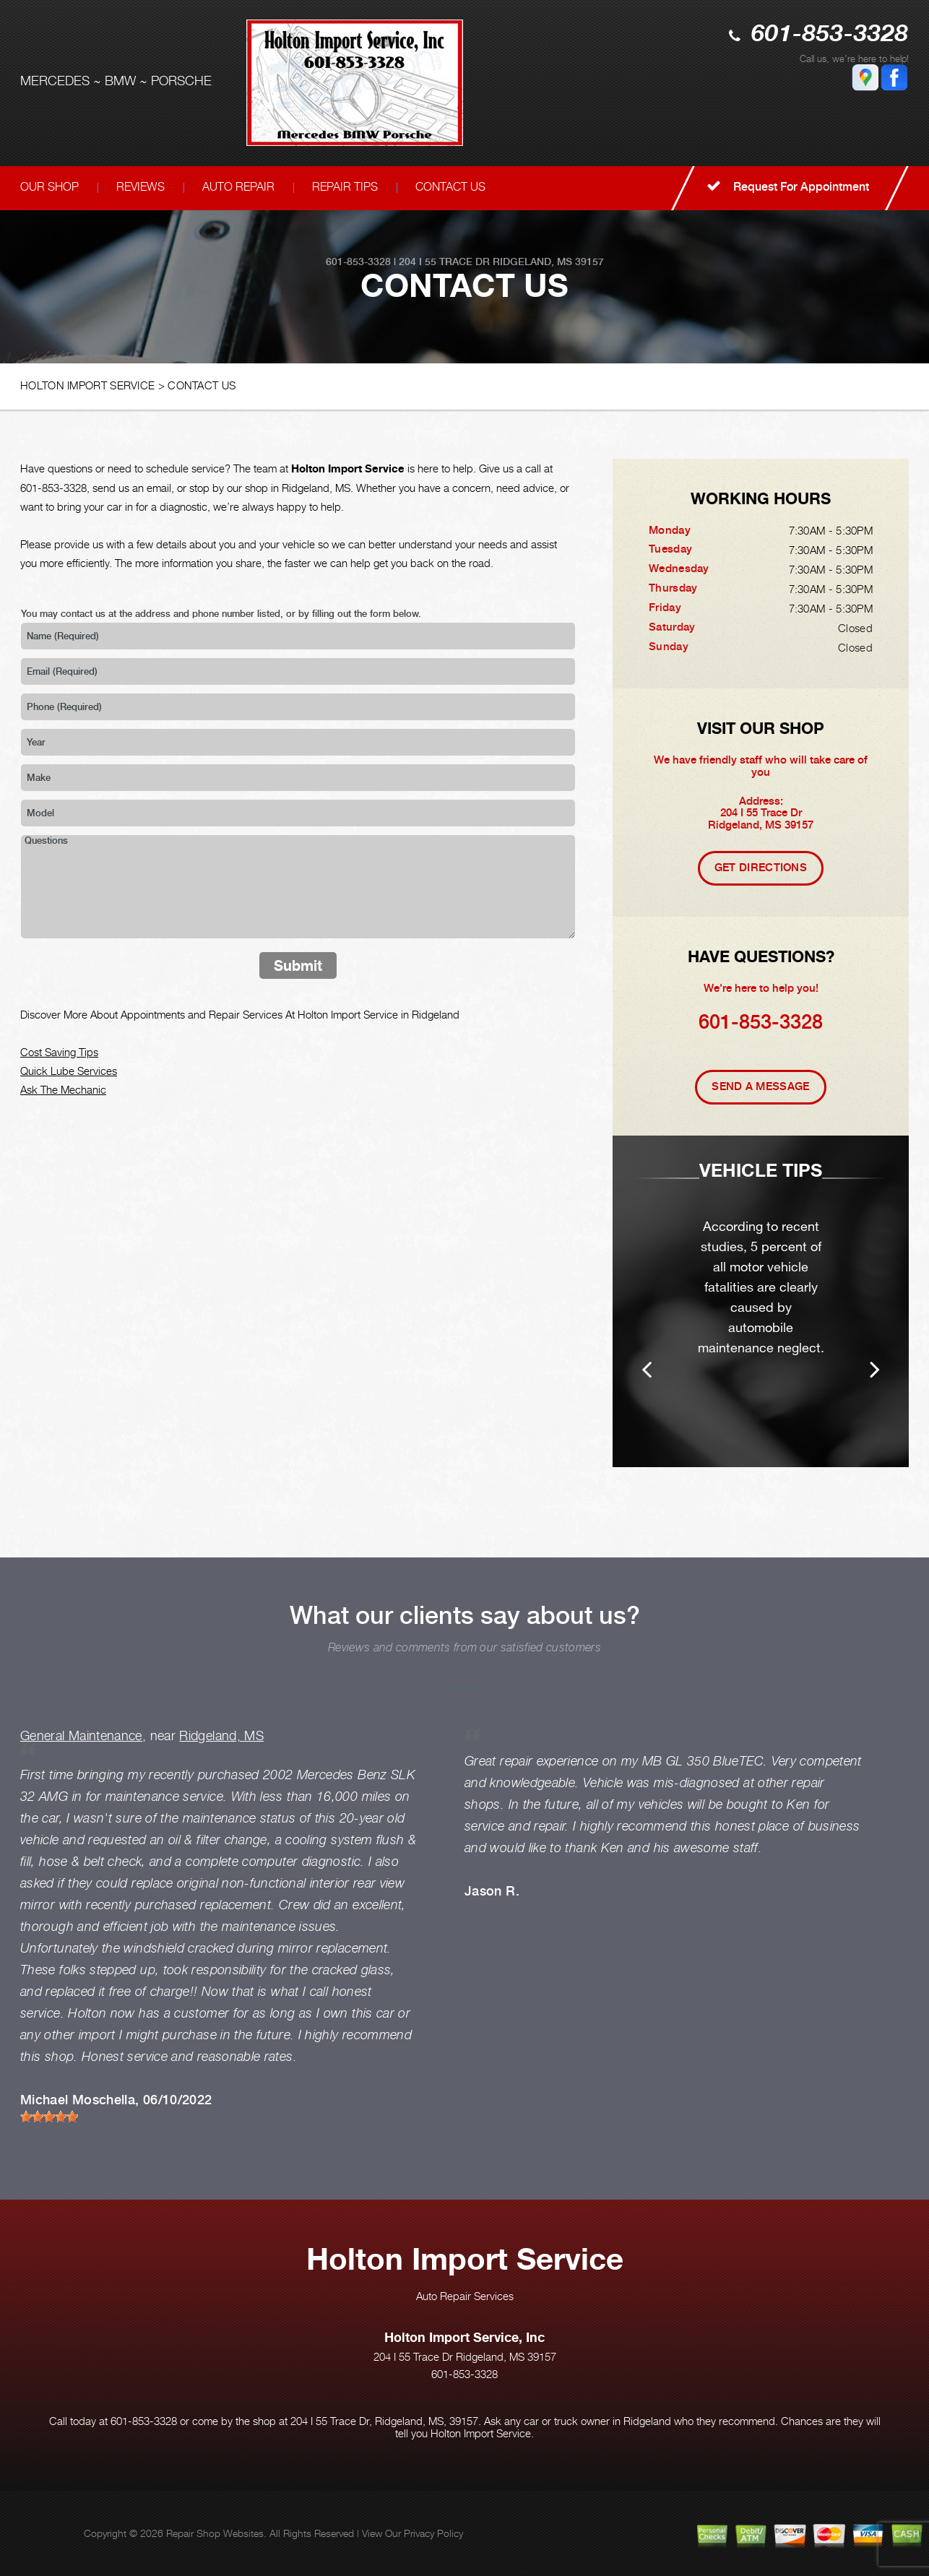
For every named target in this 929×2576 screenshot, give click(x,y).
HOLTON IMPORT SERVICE (87, 385)
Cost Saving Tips (59, 1051)
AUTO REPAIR (238, 187)
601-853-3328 (830, 35)
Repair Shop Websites (215, 2533)
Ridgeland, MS (221, 1735)
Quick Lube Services (68, 1070)
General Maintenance (81, 1735)
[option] (761, 1301)
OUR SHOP (49, 187)
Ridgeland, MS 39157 (548, 261)
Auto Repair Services (465, 2295)
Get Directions (760, 867)
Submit (298, 965)
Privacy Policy (433, 2533)
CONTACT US (450, 187)
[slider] (49, 2116)
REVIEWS (140, 187)
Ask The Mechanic (63, 1089)
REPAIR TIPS (345, 187)
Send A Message (760, 1086)
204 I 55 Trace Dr (444, 261)
